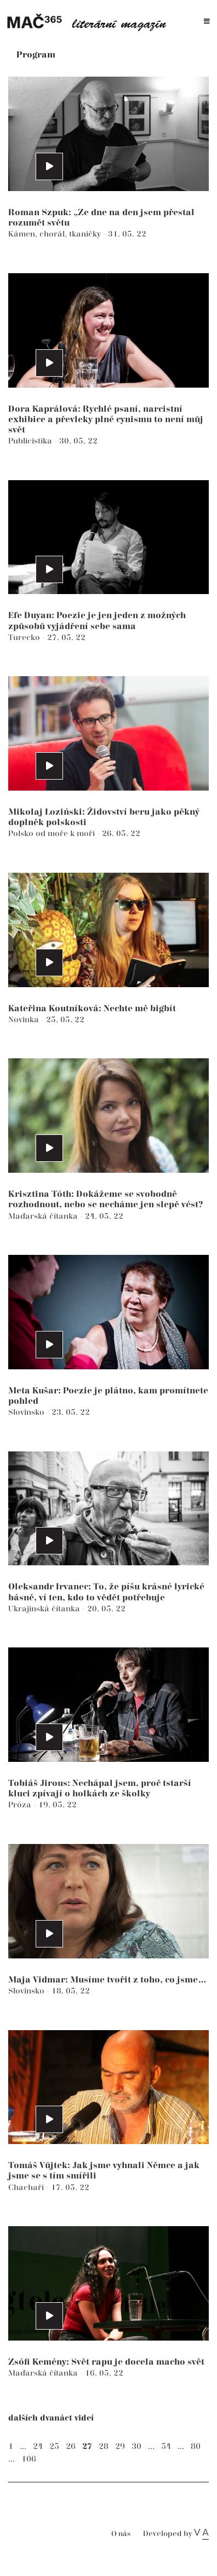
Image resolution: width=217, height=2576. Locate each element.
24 (38, 2446)
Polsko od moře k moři (52, 833)
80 (196, 2446)
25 (54, 2446)
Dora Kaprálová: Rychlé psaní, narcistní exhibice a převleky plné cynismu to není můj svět (105, 420)
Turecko (25, 637)
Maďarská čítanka (44, 1216)
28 (103, 2446)
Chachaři (27, 2187)
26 (71, 2446)
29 (120, 2446)
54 (166, 2446)
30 (136, 2446)
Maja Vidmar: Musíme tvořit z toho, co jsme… (107, 1980)
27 (87, 2446)
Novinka (24, 1020)
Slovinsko (27, 1412)
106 (28, 2459)
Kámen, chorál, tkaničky (55, 234)
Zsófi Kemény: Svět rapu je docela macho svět (106, 2362)
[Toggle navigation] (207, 21)
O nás (120, 2534)
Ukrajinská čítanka (45, 1609)
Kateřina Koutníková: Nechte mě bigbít (92, 1008)
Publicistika (31, 441)
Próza (20, 1805)
